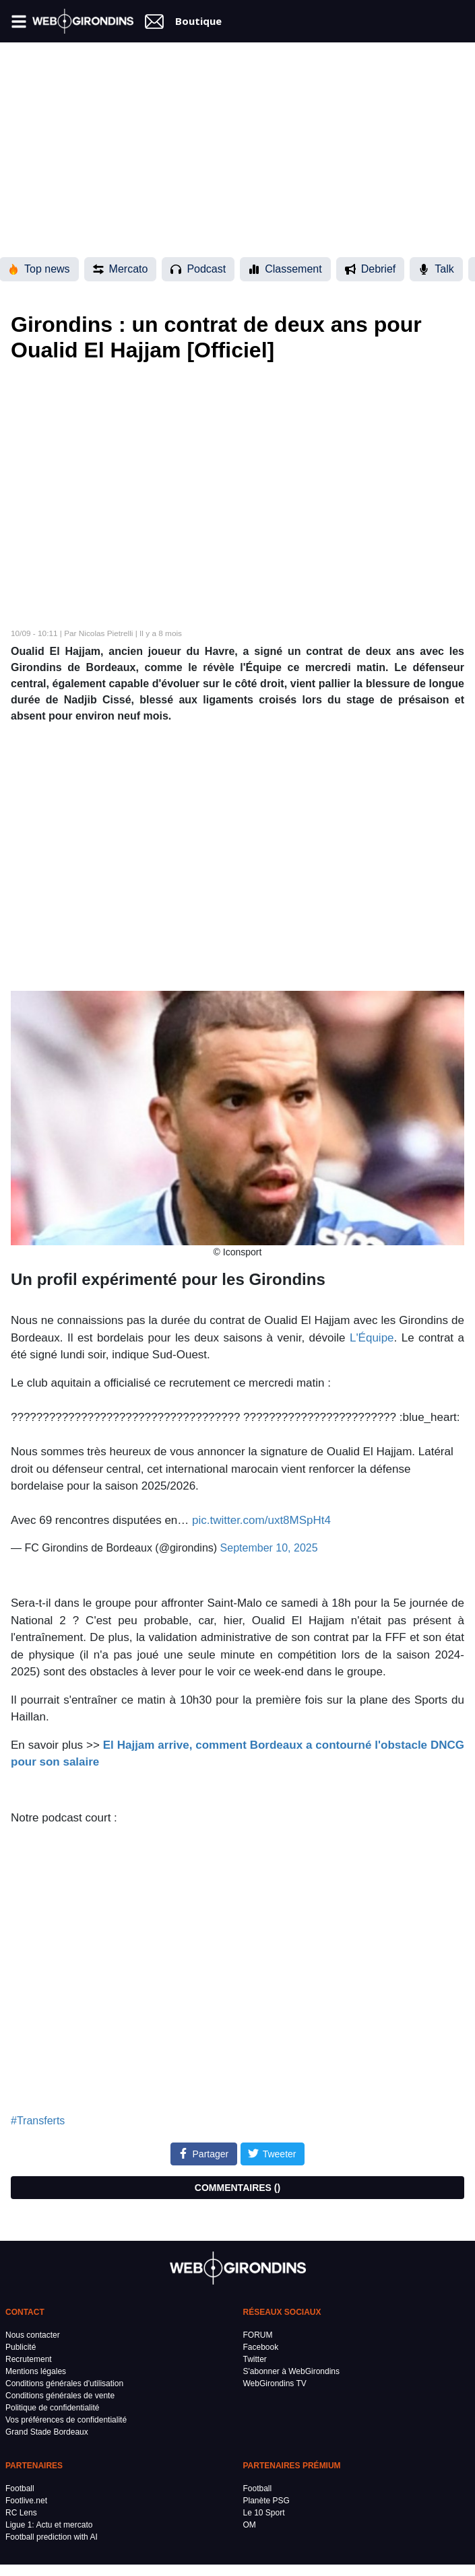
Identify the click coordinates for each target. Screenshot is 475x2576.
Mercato (120, 269)
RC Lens (21, 2512)
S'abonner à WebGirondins (291, 2371)
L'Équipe (372, 1337)
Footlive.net (26, 2500)
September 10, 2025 (269, 1548)
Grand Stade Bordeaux (46, 2432)
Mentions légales (35, 2371)
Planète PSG (266, 2500)
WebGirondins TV (275, 2383)
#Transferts (38, 2120)
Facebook (261, 2347)
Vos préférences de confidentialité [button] (66, 2420)
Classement (285, 269)
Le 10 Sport (264, 2512)
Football (19, 2488)
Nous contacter (32, 2335)
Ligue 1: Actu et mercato (48, 2525)
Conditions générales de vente (60, 2395)
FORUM (258, 2335)
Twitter (255, 2359)
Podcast (198, 269)
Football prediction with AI (51, 2537)
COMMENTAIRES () (237, 2187)
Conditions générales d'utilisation (64, 2383)
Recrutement (28, 2359)
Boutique (198, 21)
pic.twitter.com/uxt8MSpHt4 (261, 1520)
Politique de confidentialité (52, 2407)
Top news (39, 269)
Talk (435, 269)
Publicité (20, 2347)
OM (249, 2525)
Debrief (370, 269)
